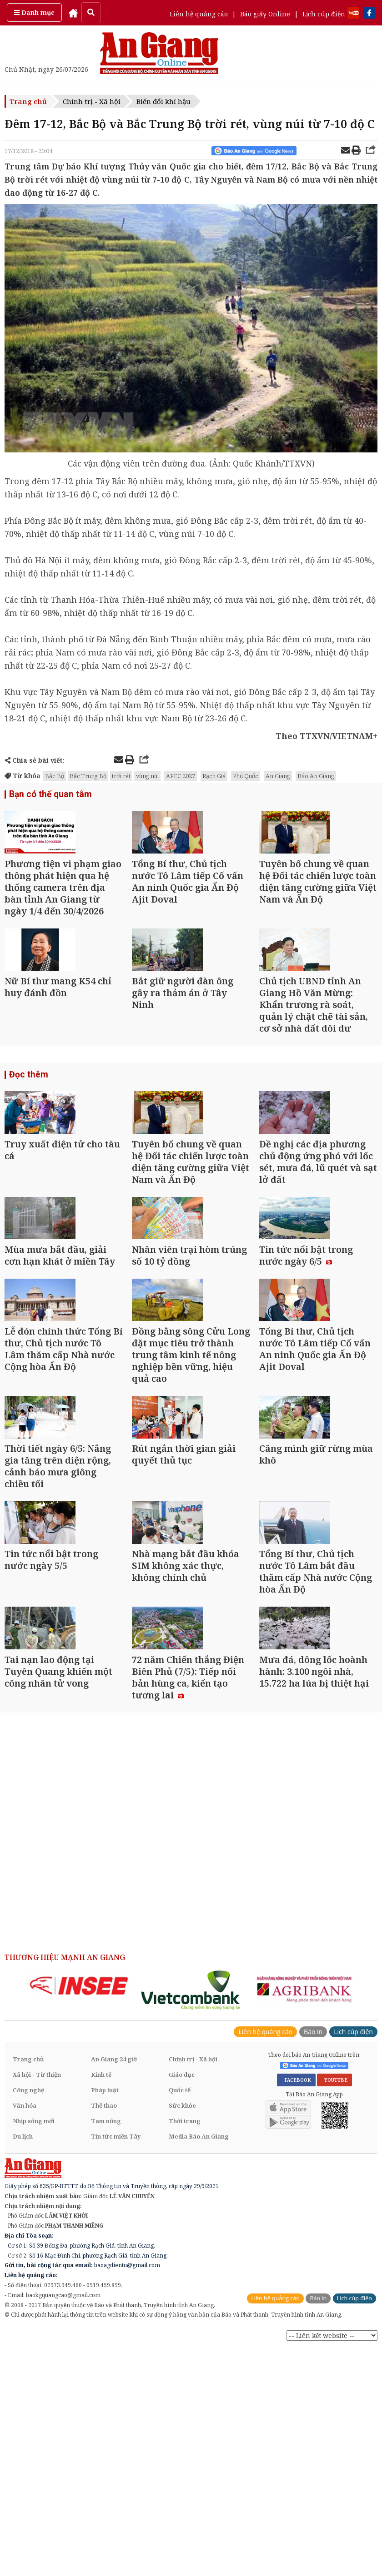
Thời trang (185, 2352)
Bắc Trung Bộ (88, 776)
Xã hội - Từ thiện (37, 2305)
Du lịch (23, 2367)
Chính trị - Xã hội (92, 101)
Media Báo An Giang (199, 2367)
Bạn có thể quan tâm (47, 795)
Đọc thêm (27, 1134)
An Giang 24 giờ (114, 2290)
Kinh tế (101, 2305)
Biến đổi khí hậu (163, 101)
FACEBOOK (296, 2311)
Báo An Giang (315, 776)
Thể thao (104, 2336)
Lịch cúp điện (323, 14)
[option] (79, 2216)
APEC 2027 (180, 776)
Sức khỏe (182, 2336)
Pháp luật (105, 2321)
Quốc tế (180, 2321)
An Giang (278, 776)
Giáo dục (182, 2305)
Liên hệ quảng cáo (199, 14)
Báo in (313, 2262)
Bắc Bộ (54, 776)
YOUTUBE (334, 2311)
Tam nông (106, 2352)
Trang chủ (28, 101)
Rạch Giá (214, 776)
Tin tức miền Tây (116, 2367)
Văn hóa (24, 2336)
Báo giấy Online (265, 14)
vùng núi (147, 776)
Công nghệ (28, 2321)
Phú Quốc (245, 776)
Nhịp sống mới (34, 2352)
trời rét (121, 776)
